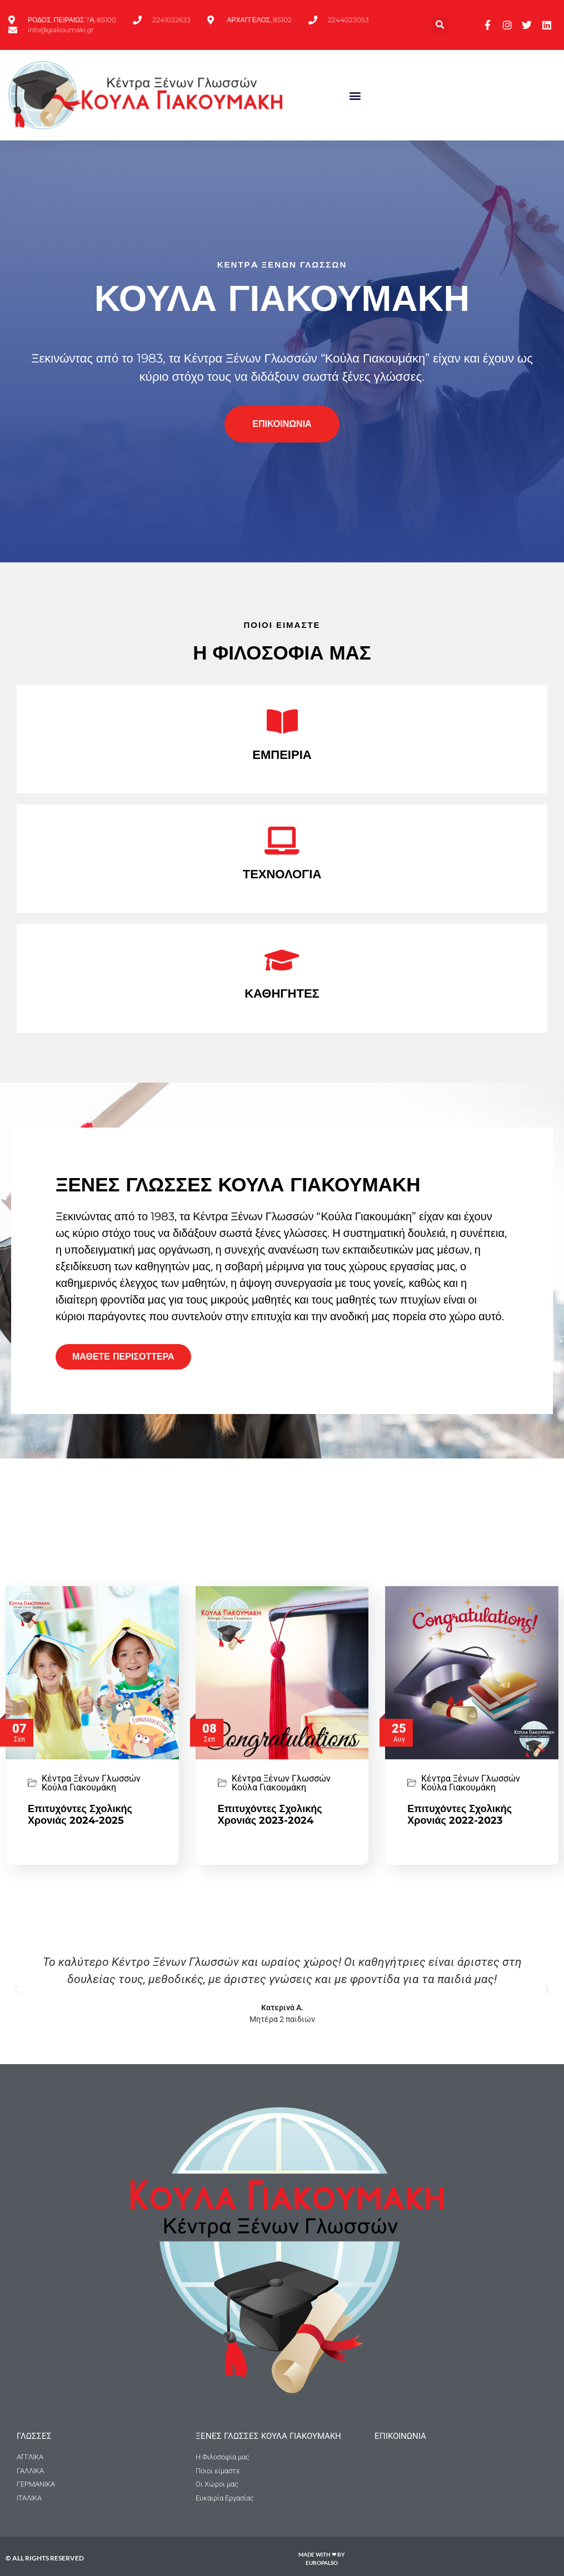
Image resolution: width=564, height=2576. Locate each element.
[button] (439, 25)
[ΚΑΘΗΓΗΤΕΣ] (282, 960)
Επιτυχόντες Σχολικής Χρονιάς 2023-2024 (270, 1815)
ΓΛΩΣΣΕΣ (34, 2436)
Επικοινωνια (400, 2436)
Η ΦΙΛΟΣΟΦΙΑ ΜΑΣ (282, 653)
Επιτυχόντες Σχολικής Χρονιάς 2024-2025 (80, 1815)
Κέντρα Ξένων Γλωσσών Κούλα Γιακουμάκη (91, 1783)
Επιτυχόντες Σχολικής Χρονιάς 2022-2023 (459, 1815)
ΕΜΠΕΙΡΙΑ (281, 754)
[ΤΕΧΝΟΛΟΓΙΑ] (282, 840)
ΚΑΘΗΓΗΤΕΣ (282, 993)
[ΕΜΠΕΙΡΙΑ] (282, 721)
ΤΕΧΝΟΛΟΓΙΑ (282, 874)
